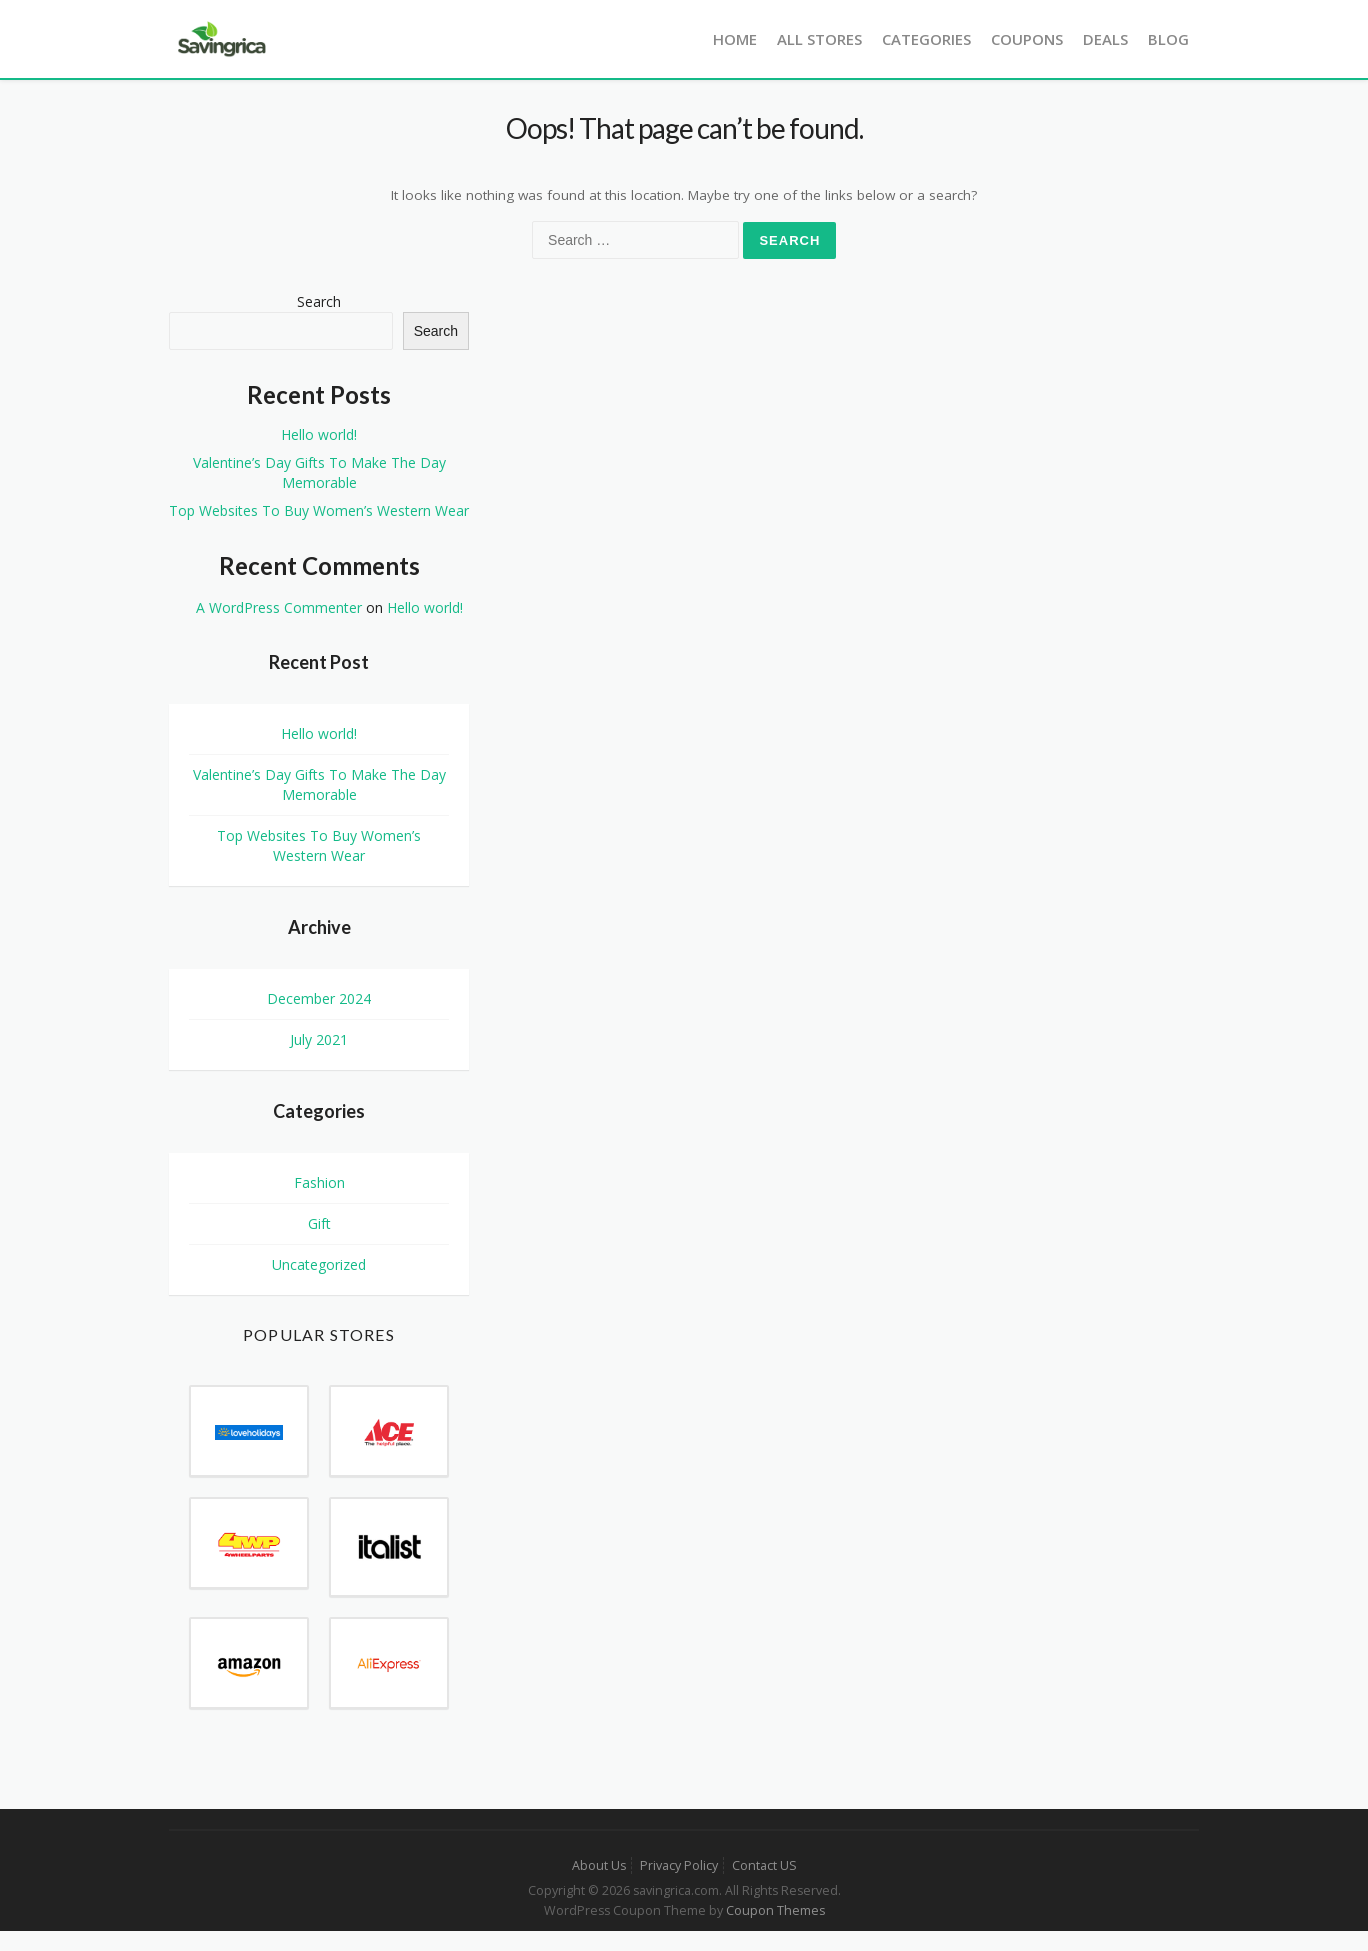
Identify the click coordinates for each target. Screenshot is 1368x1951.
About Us (599, 1865)
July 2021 (319, 1039)
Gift (319, 1223)
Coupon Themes (775, 1910)
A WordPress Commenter (279, 607)
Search (319, 301)
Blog (1168, 39)
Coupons (1027, 39)
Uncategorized (319, 1264)
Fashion (319, 1182)
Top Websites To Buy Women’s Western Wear (319, 510)
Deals (1105, 39)
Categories (926, 39)
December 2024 (319, 998)
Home (735, 39)
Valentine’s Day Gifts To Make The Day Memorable (319, 472)
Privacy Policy (679, 1865)
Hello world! (319, 434)
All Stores (819, 39)
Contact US (764, 1865)
